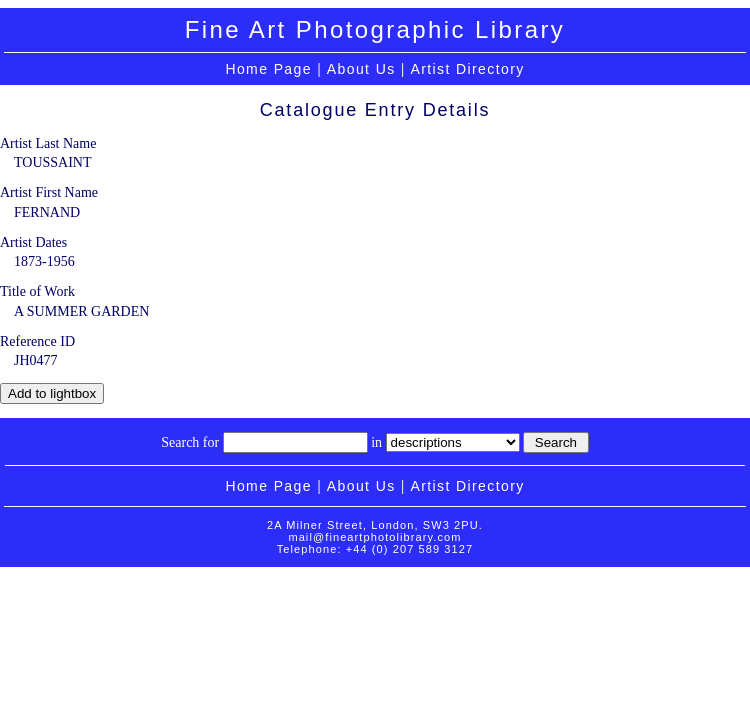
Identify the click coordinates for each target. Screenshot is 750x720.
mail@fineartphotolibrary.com (374, 537)
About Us (361, 69)
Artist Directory (467, 69)
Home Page (268, 69)
